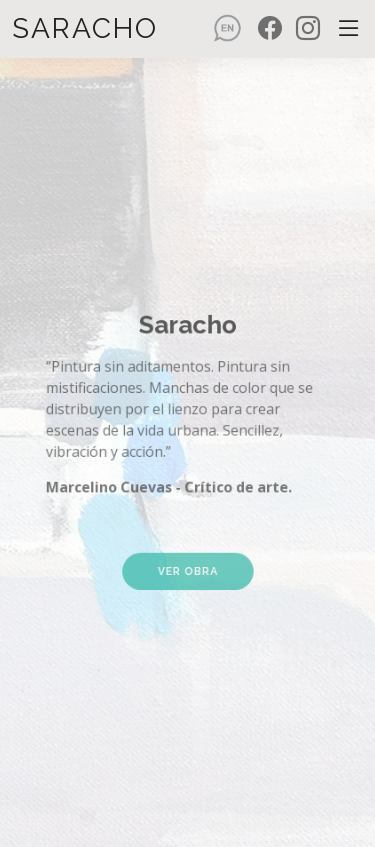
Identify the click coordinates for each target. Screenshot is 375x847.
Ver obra (187, 547)
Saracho (85, 28)
